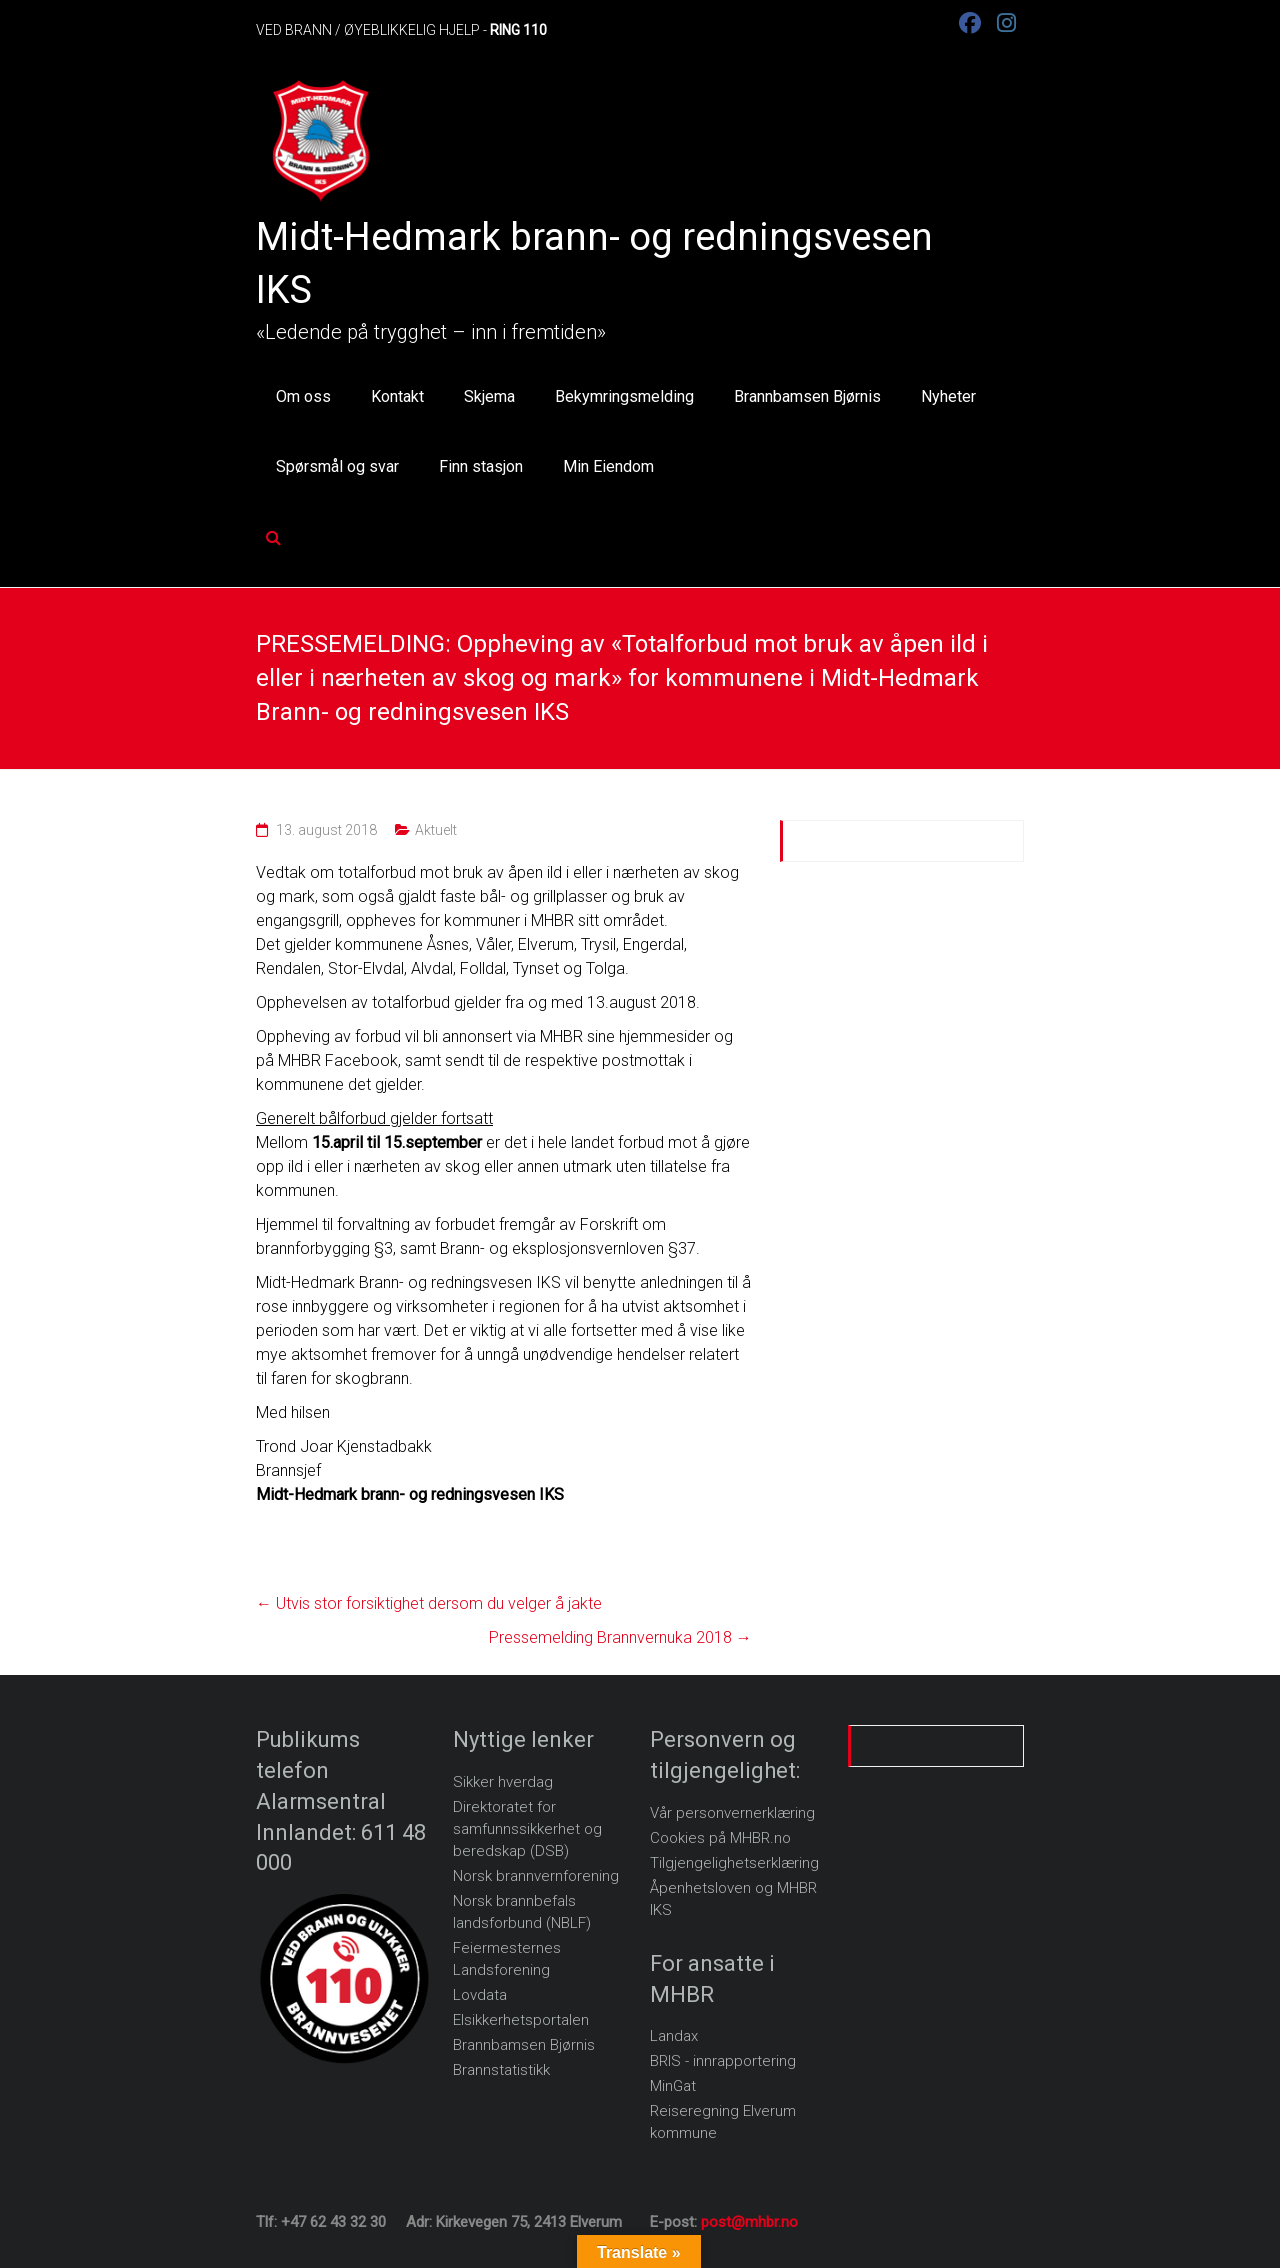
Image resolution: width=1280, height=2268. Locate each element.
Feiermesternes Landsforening (507, 1959)
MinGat (673, 2086)
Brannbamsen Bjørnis (807, 396)
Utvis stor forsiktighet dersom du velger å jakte (429, 1603)
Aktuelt (436, 830)
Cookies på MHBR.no (720, 1838)
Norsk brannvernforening (536, 1876)
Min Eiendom (608, 466)
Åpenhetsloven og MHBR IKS (733, 1899)
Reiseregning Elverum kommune (723, 2122)
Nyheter (948, 396)
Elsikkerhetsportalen (521, 2020)
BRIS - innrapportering (723, 2061)
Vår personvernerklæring (732, 1813)
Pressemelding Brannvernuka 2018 (620, 1637)
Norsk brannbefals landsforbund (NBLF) (522, 1912)
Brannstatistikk (501, 2070)
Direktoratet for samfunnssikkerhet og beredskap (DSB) (527, 1829)
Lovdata (480, 1995)
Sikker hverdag (503, 1782)
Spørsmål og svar (337, 466)
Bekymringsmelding (624, 396)
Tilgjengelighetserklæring (734, 1863)
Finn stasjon (481, 466)
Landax (674, 2036)
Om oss (303, 396)
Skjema (489, 396)
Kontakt (397, 396)
